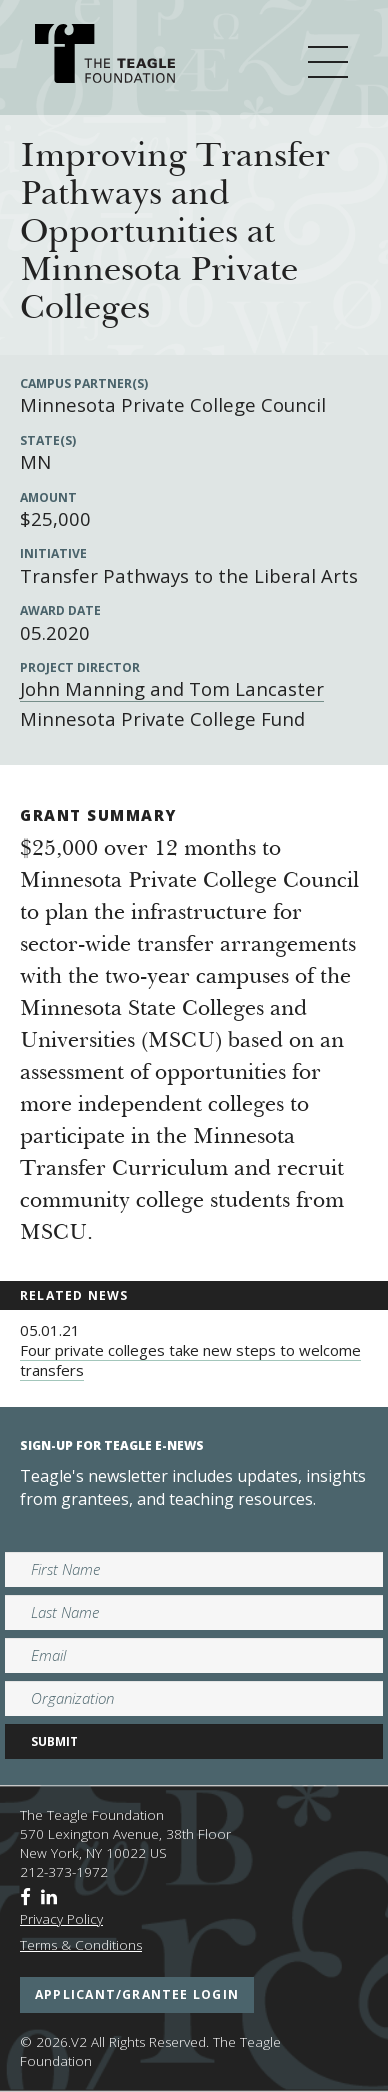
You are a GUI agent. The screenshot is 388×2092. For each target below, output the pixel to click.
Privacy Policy (61, 1919)
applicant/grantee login (137, 1994)
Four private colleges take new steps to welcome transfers (190, 1360)
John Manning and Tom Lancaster (172, 688)
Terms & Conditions (81, 1945)
